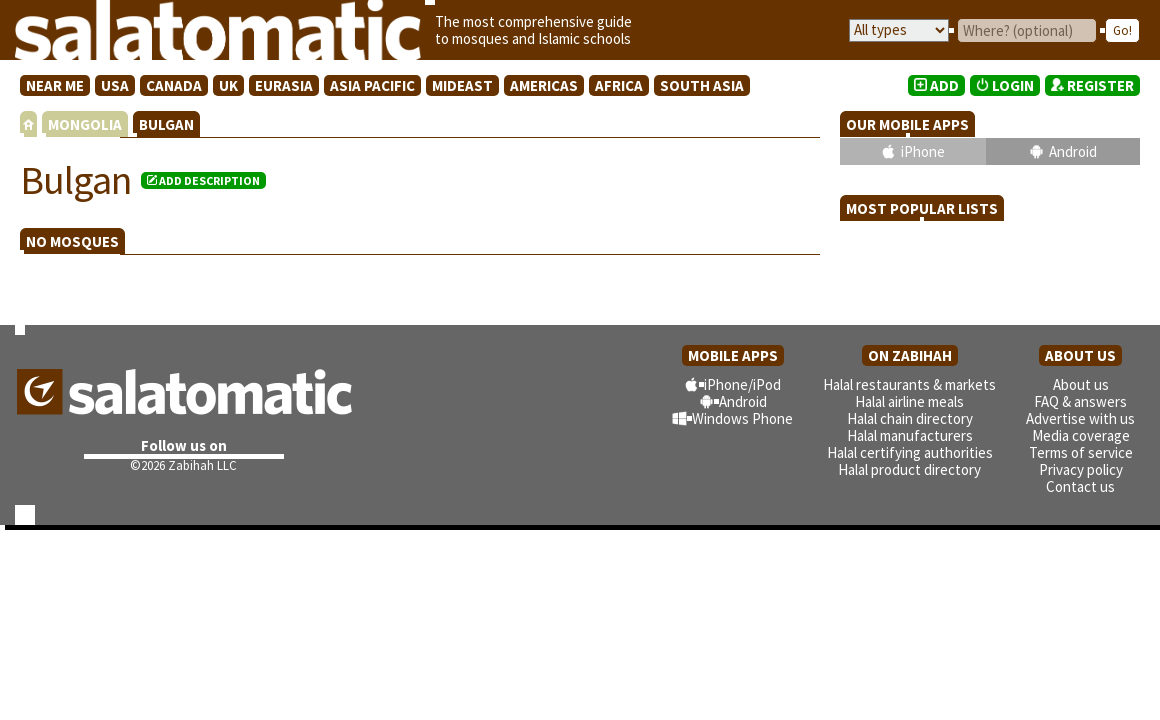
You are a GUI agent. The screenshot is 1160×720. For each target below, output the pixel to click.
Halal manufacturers (910, 435)
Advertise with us (1080, 418)
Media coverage (1081, 435)
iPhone (923, 151)
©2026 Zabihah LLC (183, 465)
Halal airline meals (909, 401)
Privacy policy (1081, 469)
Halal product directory (909, 469)
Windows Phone (742, 418)
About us (1081, 384)
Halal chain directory (910, 418)
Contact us (1080, 486)
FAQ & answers (1080, 401)
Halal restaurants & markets (909, 384)
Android (1073, 151)
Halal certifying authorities (910, 452)
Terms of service (1081, 452)
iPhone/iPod (742, 384)
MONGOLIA (85, 124)
